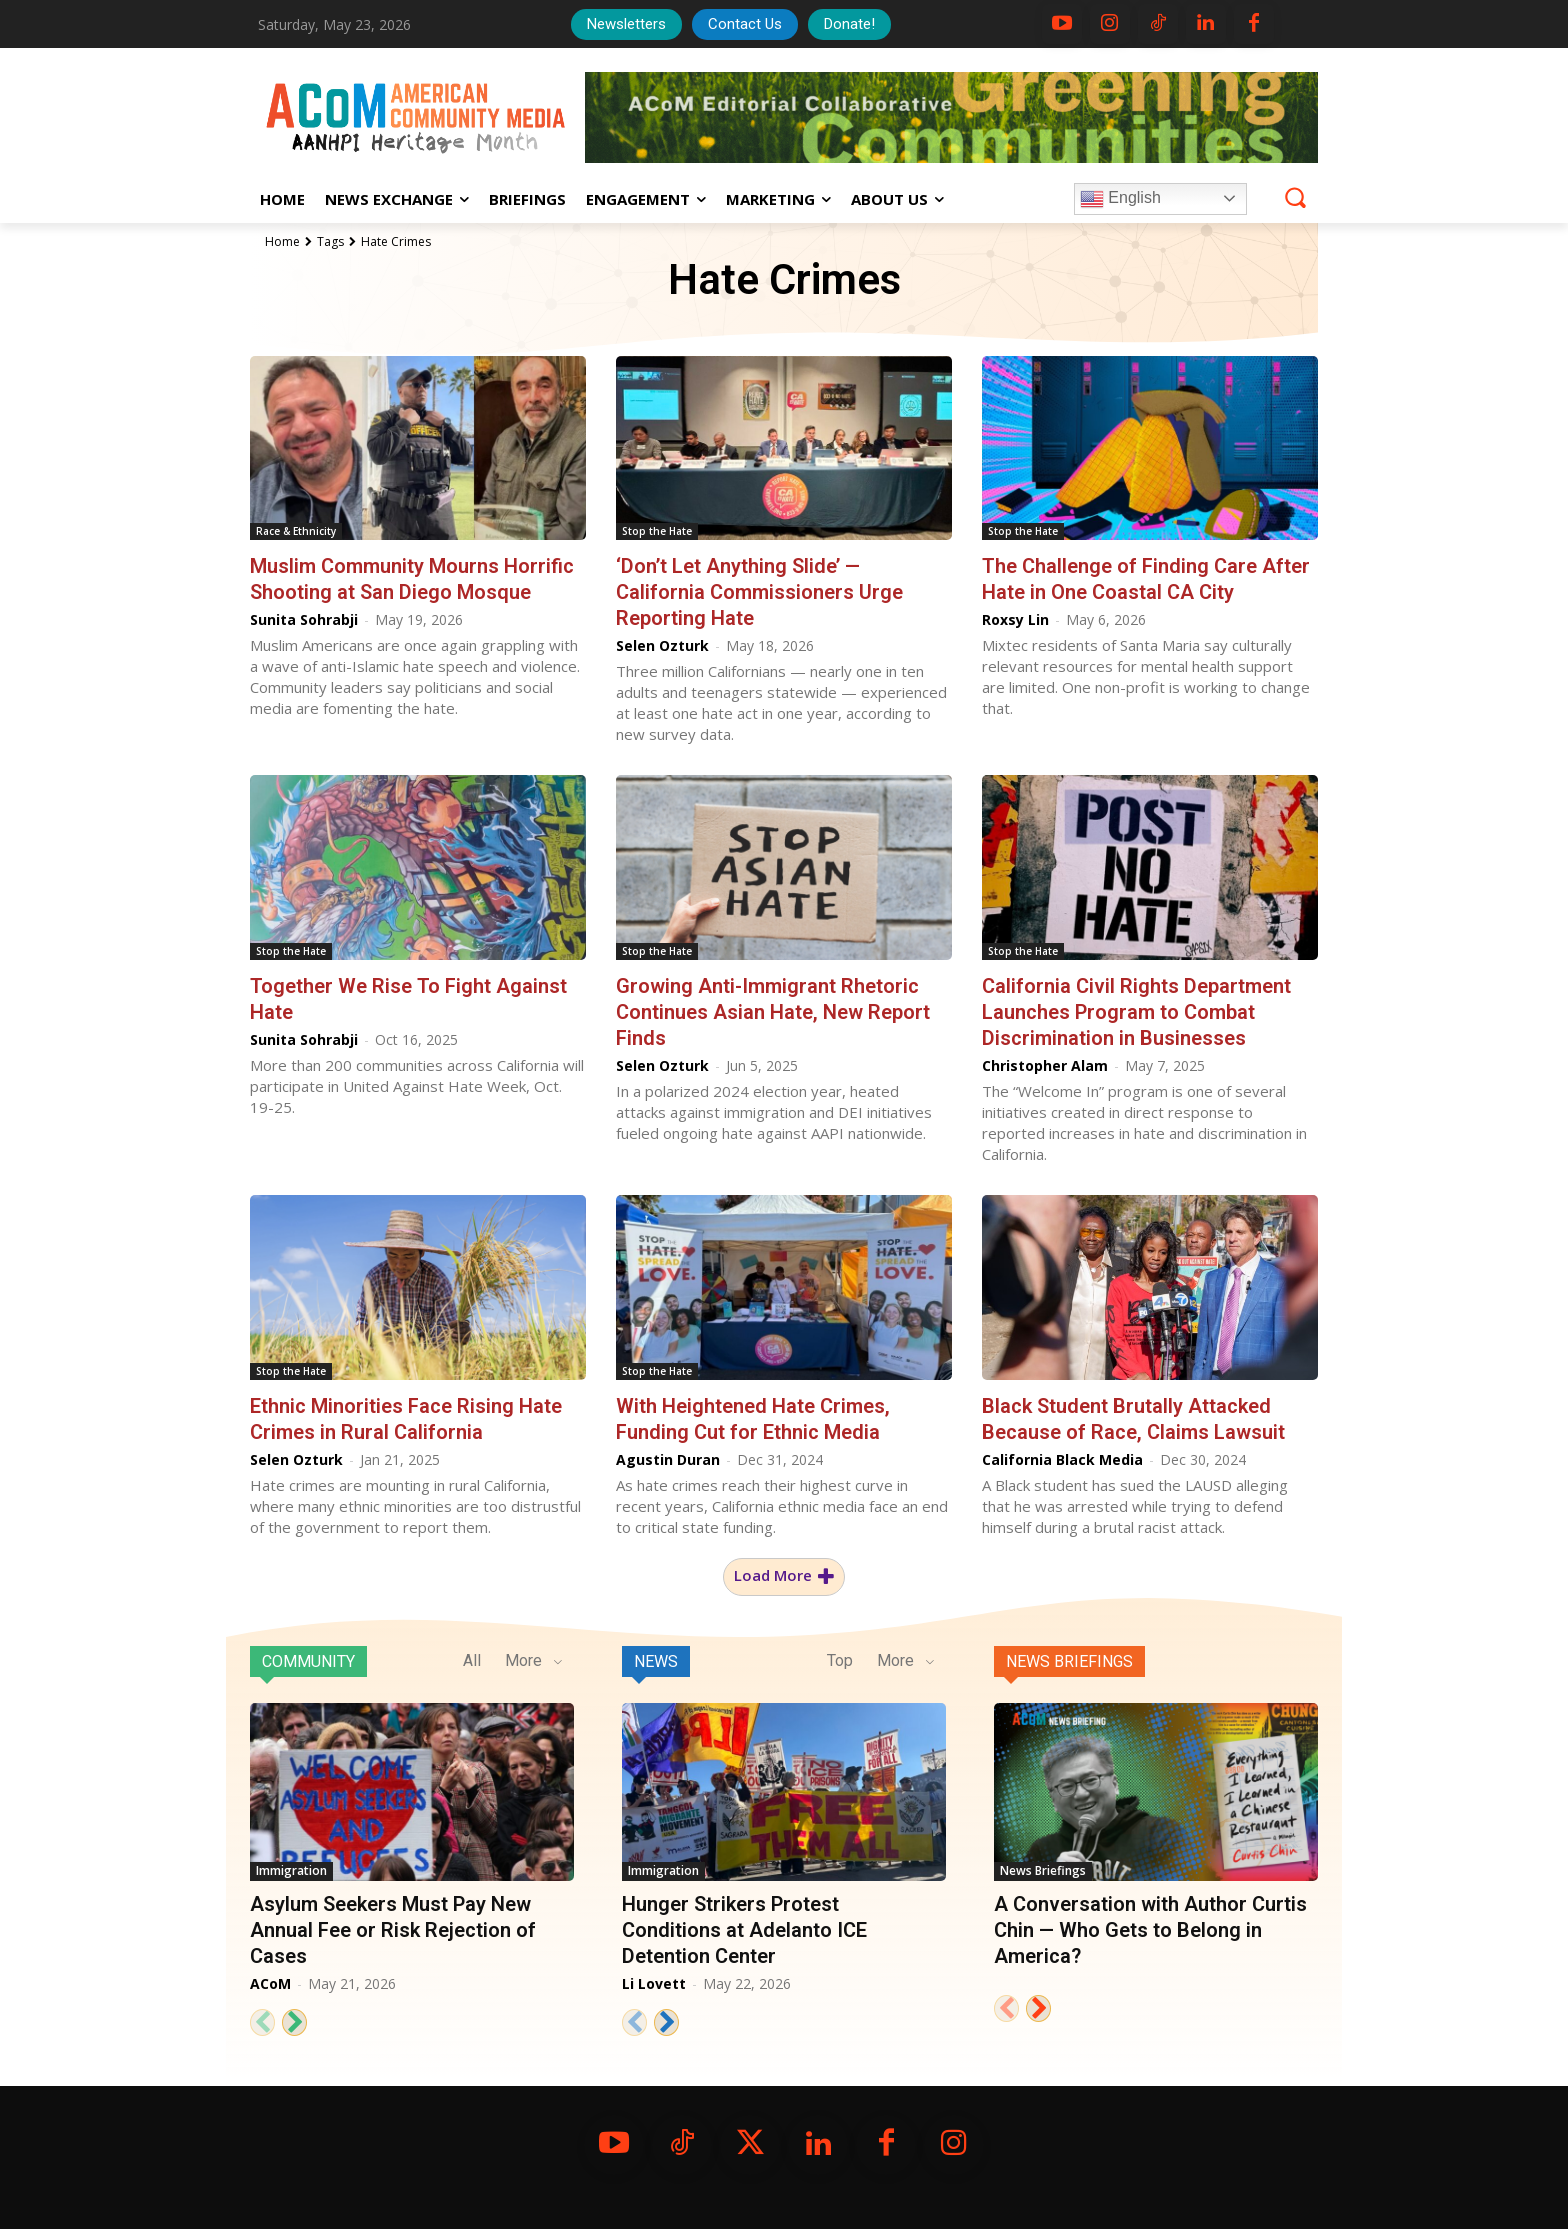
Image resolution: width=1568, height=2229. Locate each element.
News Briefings (1069, 1661)
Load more (784, 1576)
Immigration (291, 1870)
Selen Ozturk (662, 645)
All (472, 1660)
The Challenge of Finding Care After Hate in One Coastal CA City (1146, 579)
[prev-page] (262, 2022)
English (1120, 199)
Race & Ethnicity (296, 531)
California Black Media (1062, 1459)
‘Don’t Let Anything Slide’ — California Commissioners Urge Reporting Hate (759, 592)
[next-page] (294, 2022)
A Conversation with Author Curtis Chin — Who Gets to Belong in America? (1150, 1930)
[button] (1295, 198)
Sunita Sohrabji (304, 619)
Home (282, 241)
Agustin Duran (668, 1459)
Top (840, 1660)
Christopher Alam (1045, 1065)
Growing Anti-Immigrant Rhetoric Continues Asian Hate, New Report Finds (773, 1012)
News (656, 1661)
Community (308, 1661)
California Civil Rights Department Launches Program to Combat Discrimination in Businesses (1136, 1012)
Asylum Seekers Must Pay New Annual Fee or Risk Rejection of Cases (393, 1930)
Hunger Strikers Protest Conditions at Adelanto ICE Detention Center (744, 1930)
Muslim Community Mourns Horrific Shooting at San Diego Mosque (412, 579)
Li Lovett (654, 1983)
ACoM (270, 1983)
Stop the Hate (657, 531)
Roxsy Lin (1015, 619)
